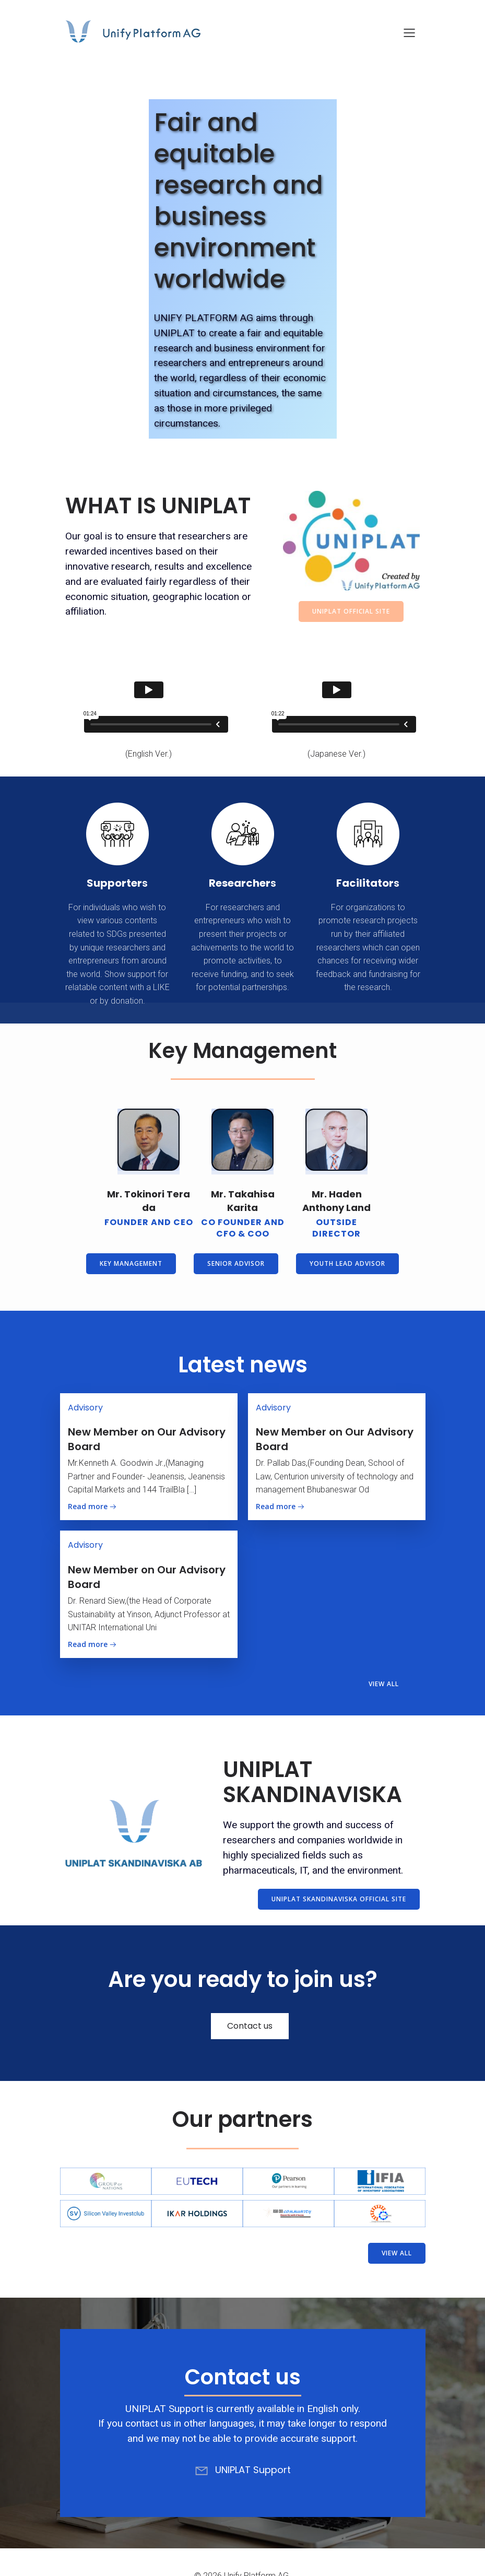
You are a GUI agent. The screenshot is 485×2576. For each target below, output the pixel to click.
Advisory (85, 1408)
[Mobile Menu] (409, 33)
